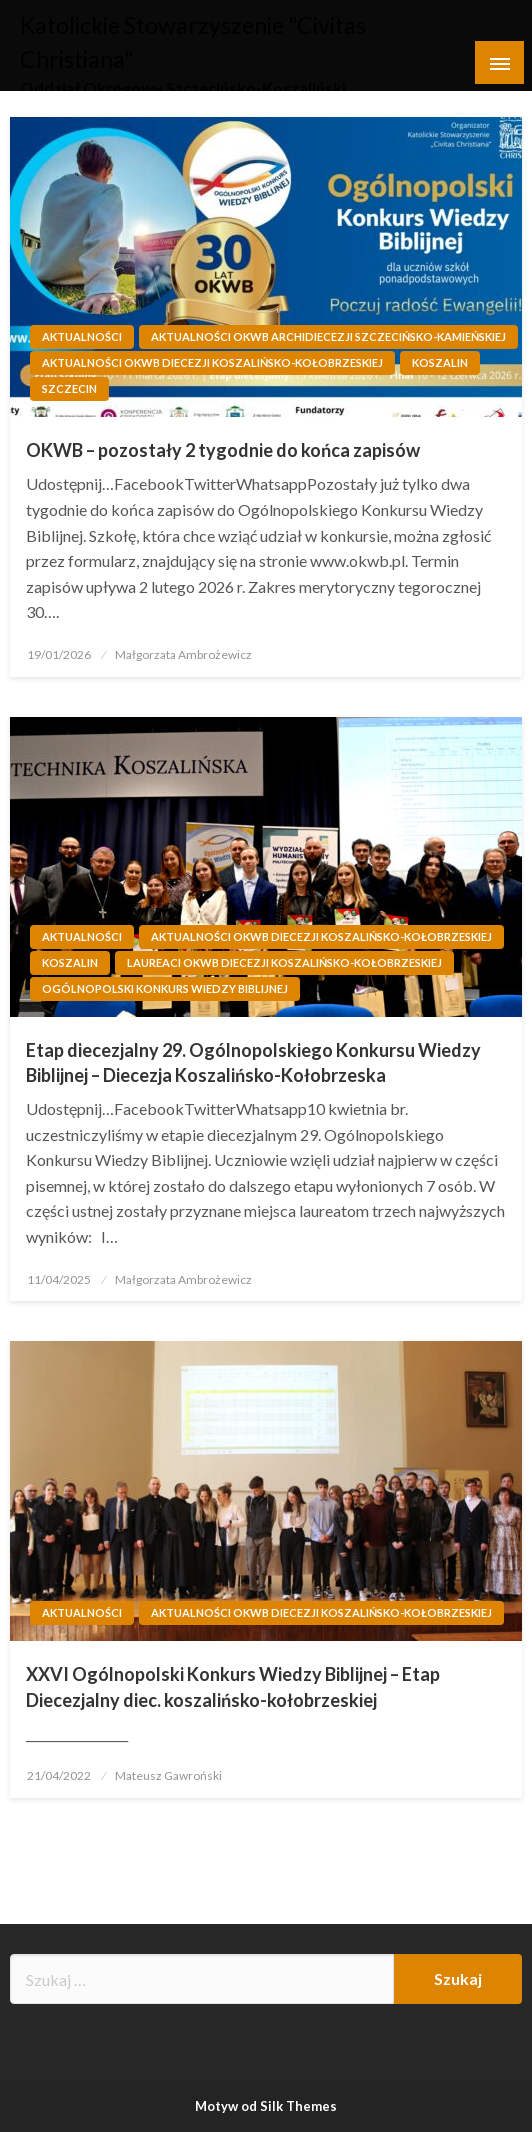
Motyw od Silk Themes (266, 2106)
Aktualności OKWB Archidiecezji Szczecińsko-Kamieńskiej (328, 336)
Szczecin (69, 388)
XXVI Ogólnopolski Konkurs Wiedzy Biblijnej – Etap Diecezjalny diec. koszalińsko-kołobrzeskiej (233, 1686)
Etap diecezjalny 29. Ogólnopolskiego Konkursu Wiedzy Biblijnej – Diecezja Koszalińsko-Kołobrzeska (253, 1062)
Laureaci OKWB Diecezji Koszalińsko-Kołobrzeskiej (284, 962)
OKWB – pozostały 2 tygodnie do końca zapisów (223, 450)
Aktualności (82, 336)
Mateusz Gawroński (168, 1775)
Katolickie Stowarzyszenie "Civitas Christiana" (241, 26)
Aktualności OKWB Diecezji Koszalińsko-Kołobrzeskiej (212, 362)
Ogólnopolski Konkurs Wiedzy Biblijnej (165, 988)
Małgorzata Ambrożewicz (183, 654)
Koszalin (440, 362)
